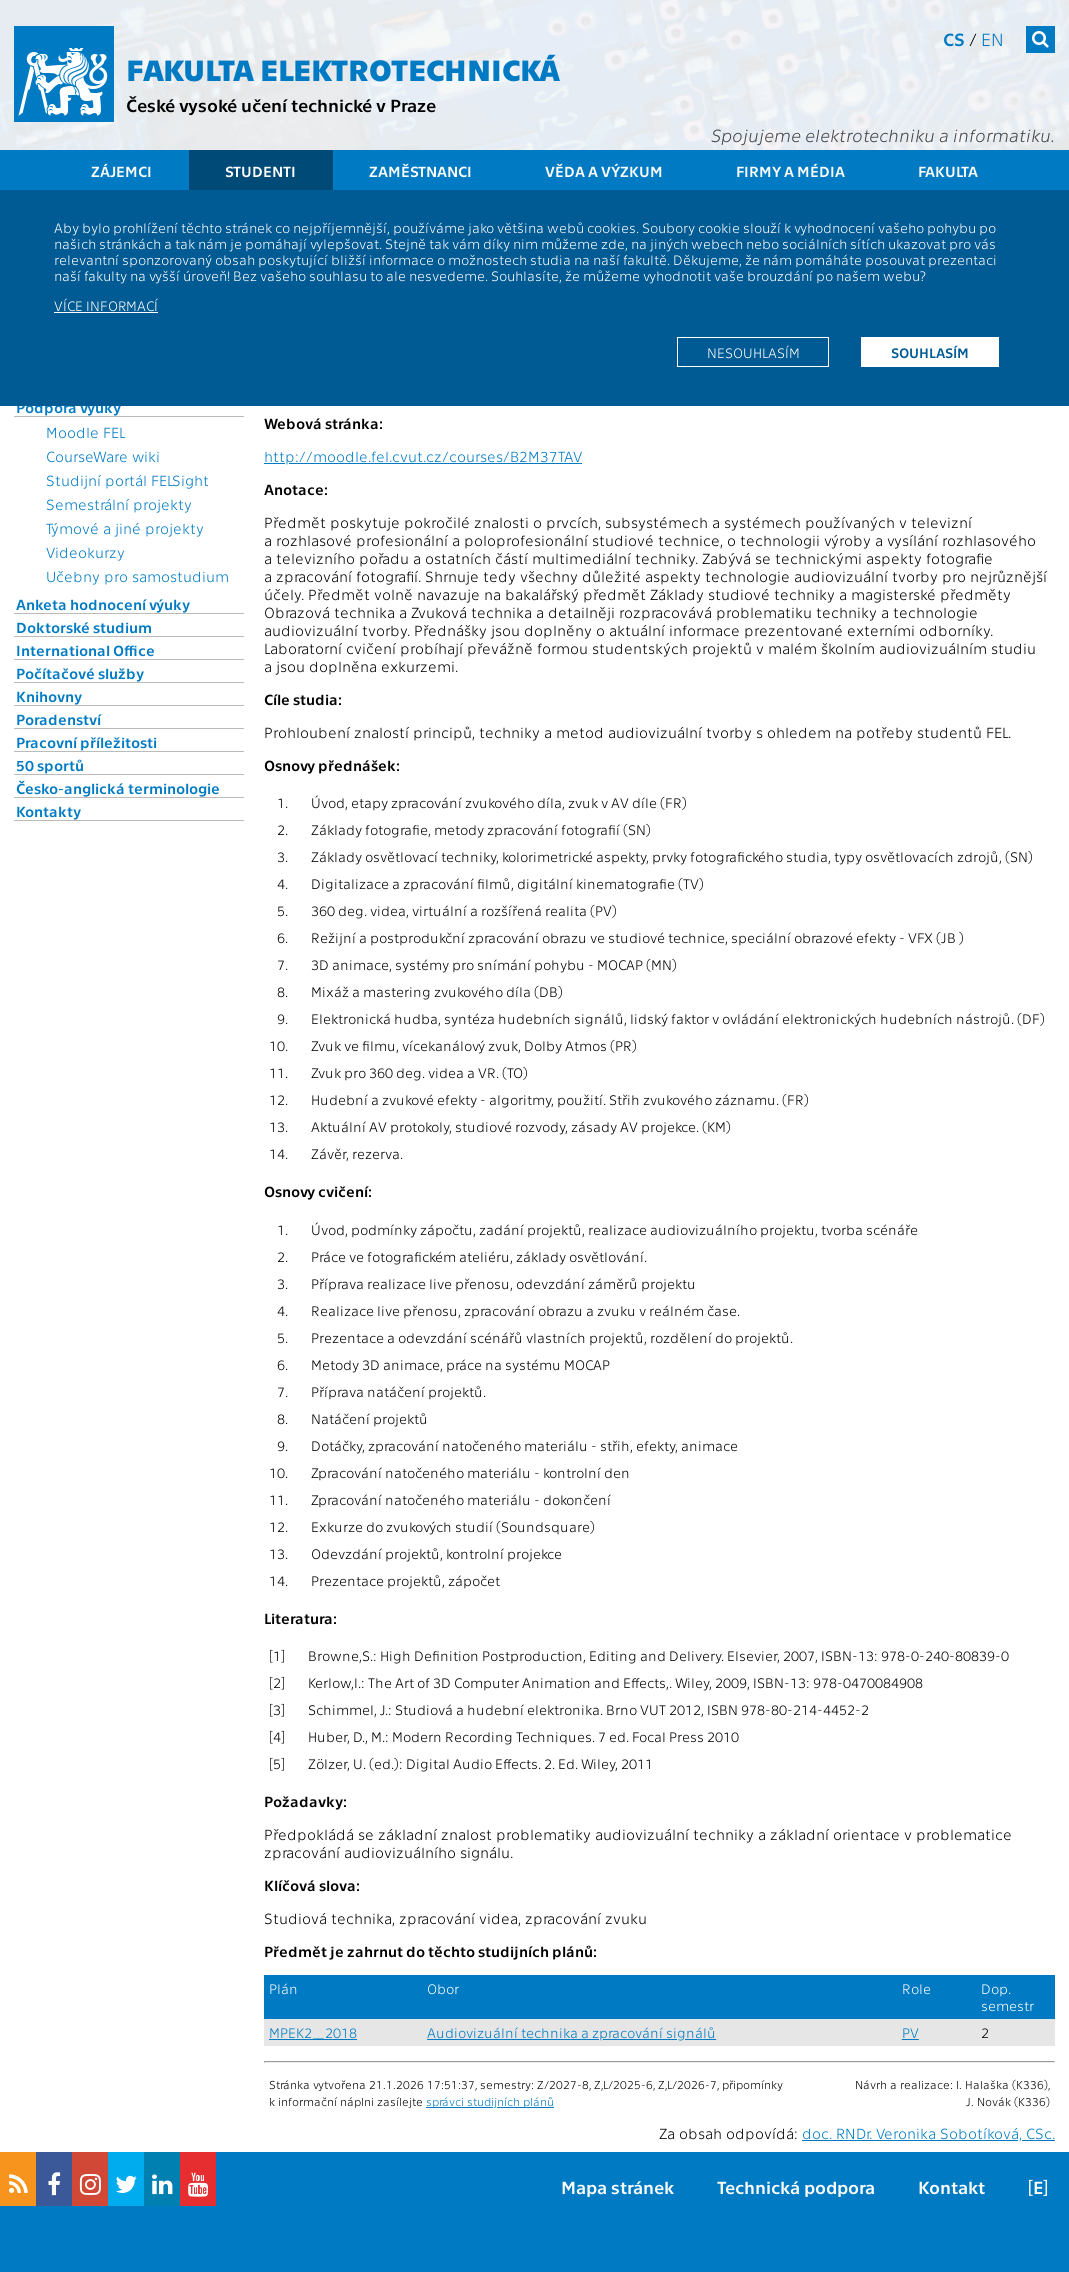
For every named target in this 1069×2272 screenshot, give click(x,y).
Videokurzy (85, 552)
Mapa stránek (617, 2186)
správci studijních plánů (490, 2101)
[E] (1038, 2186)
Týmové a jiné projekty (125, 528)
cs (954, 38)
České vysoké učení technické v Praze (281, 104)
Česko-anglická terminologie (118, 788)
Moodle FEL (85, 432)
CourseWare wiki (103, 456)
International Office (85, 650)
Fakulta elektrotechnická (343, 68)
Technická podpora (796, 2186)
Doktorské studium (84, 627)
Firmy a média (790, 171)
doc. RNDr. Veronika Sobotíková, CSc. (928, 2133)
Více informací (106, 305)
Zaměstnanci (420, 171)
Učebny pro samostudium (137, 576)
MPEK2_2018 (313, 2032)
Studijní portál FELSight (127, 480)
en (992, 38)
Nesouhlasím (753, 352)
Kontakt (951, 2186)
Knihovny (49, 696)
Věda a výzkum (604, 171)
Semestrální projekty (119, 504)
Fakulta (948, 171)
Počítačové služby (80, 673)
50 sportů (50, 765)
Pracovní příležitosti (86, 742)
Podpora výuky (68, 407)
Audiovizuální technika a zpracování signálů (571, 2032)
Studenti (260, 171)
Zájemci (121, 171)
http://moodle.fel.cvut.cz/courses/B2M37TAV (423, 456)
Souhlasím (930, 352)
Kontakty (48, 811)
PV (910, 2032)
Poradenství (58, 719)
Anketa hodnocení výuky (103, 604)
